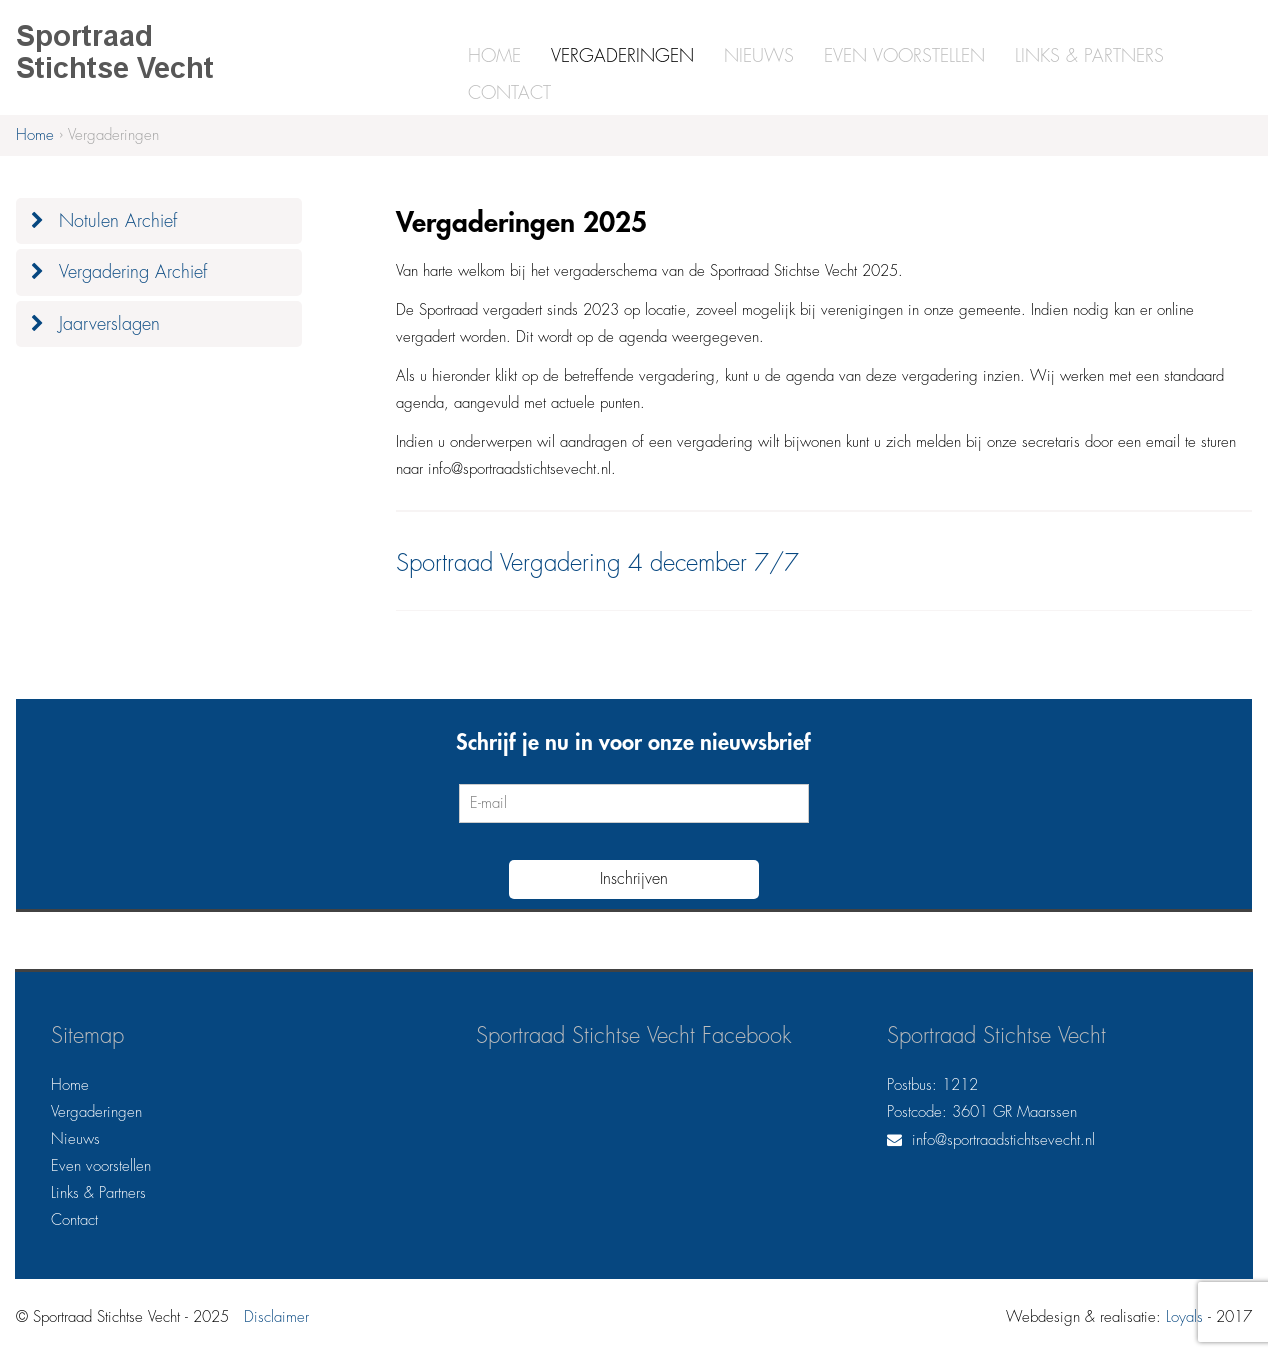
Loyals (1184, 1317)
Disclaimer (276, 1317)
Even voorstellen (904, 56)
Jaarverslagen (109, 324)
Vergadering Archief (133, 272)
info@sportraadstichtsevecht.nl (1003, 1140)
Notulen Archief (118, 221)
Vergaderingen (622, 56)
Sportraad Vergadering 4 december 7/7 (597, 563)
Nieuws (759, 56)
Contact (509, 93)
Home (494, 56)
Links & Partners (1089, 56)
